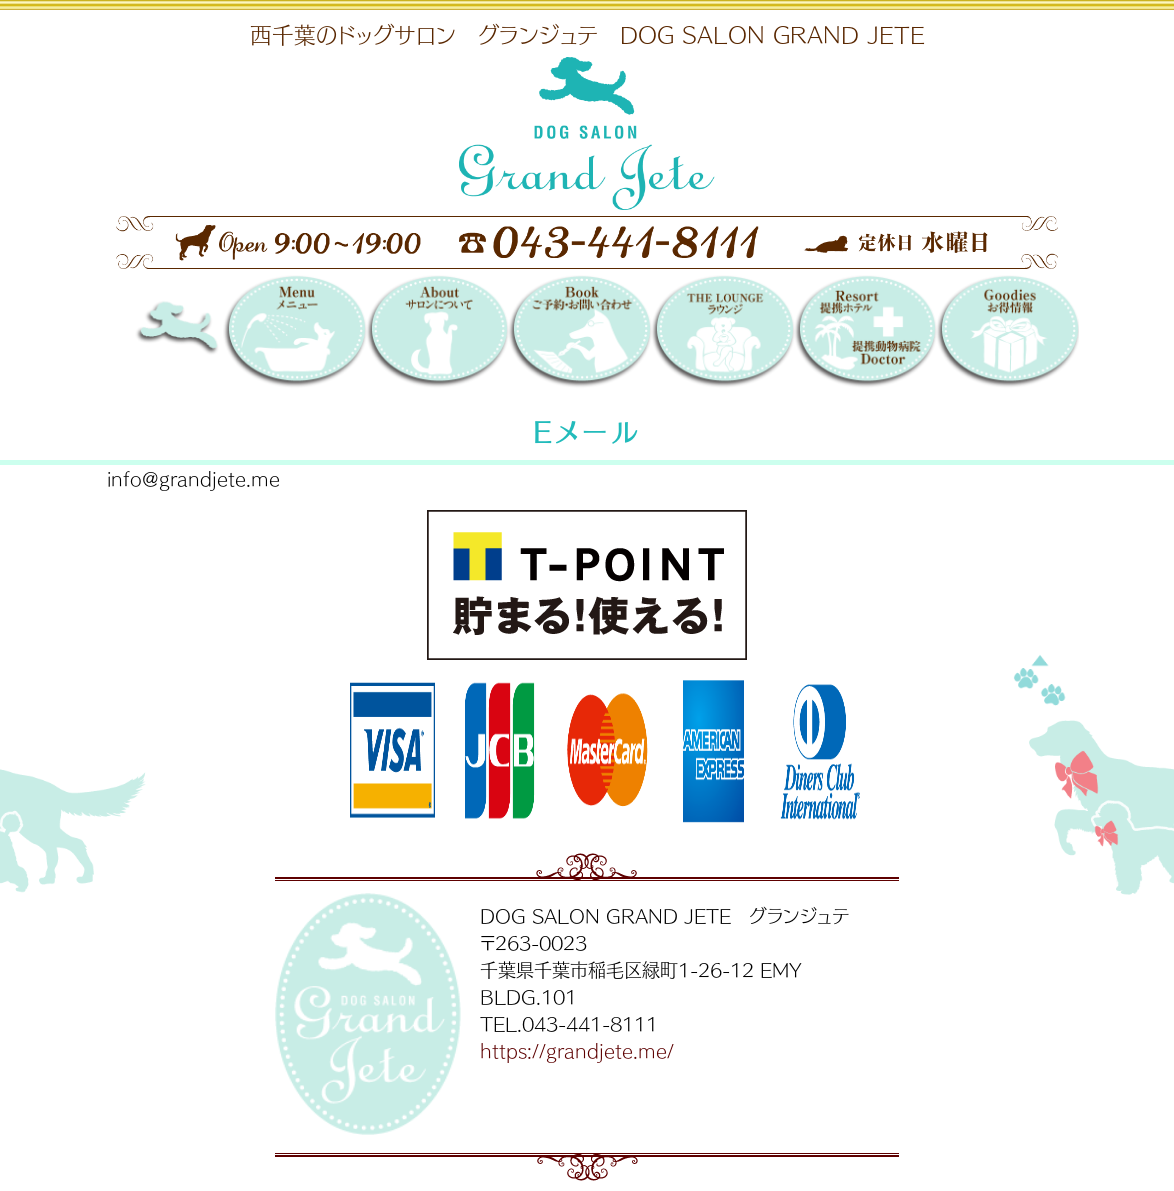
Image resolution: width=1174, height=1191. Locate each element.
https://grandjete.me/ (577, 1050)
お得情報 (1007, 334)
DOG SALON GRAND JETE (206, 334)
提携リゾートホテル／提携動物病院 (865, 334)
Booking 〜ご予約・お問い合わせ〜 (579, 334)
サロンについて (437, 334)
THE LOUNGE (722, 334)
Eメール (587, 430)
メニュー (294, 334)
